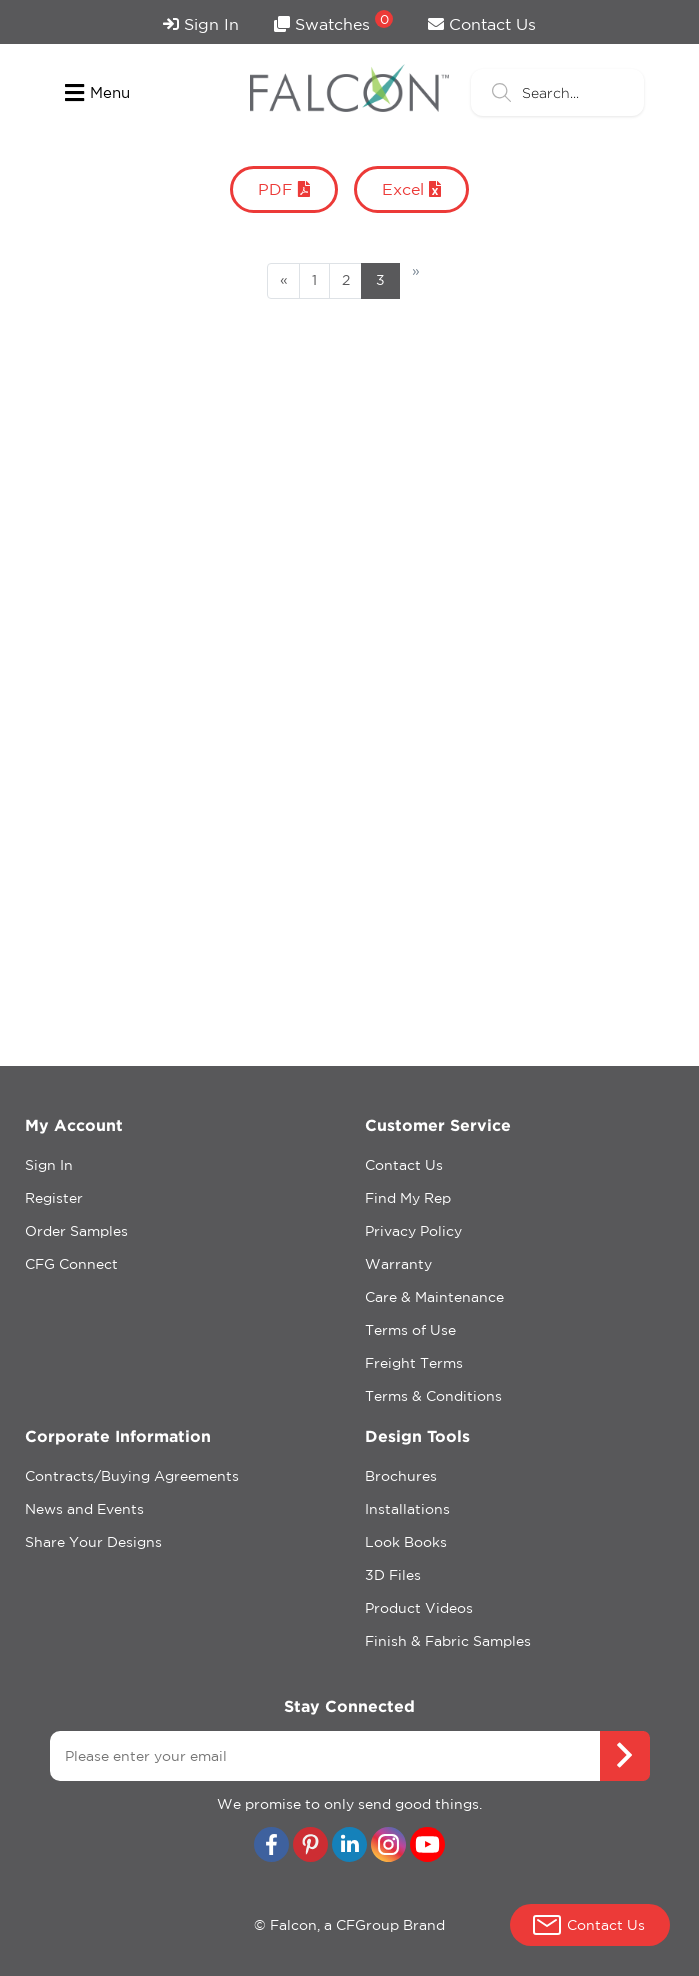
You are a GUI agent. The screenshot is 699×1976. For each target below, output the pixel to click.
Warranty (398, 1264)
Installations (407, 1509)
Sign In (201, 24)
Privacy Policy (413, 1231)
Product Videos (419, 1608)
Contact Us (482, 24)
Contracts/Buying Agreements (132, 1476)
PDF (284, 189)
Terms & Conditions (433, 1396)
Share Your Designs (93, 1542)
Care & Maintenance (434, 1297)
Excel (411, 189)
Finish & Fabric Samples (448, 1641)
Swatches (333, 21)
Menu (97, 93)
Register (54, 1198)
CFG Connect (71, 1264)
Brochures (401, 1476)
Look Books (406, 1542)
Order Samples (76, 1231)
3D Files (393, 1575)
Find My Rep (408, 1198)
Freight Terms (414, 1363)
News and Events (84, 1509)
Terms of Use (410, 1330)
